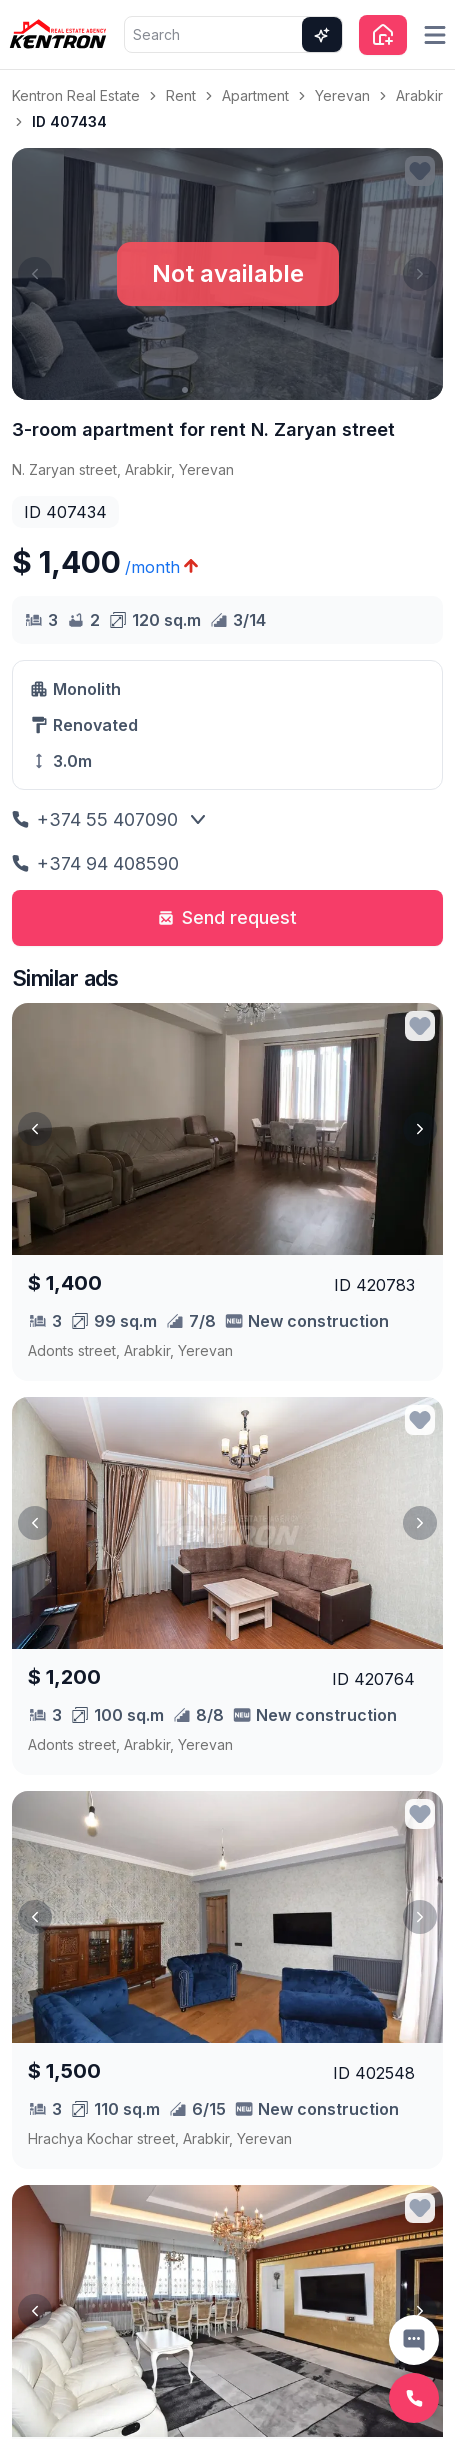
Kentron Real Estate (76, 95)
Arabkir (419, 95)
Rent (181, 95)
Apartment (255, 95)
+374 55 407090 (95, 819)
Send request (227, 917)
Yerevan (342, 95)
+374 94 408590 (95, 863)
